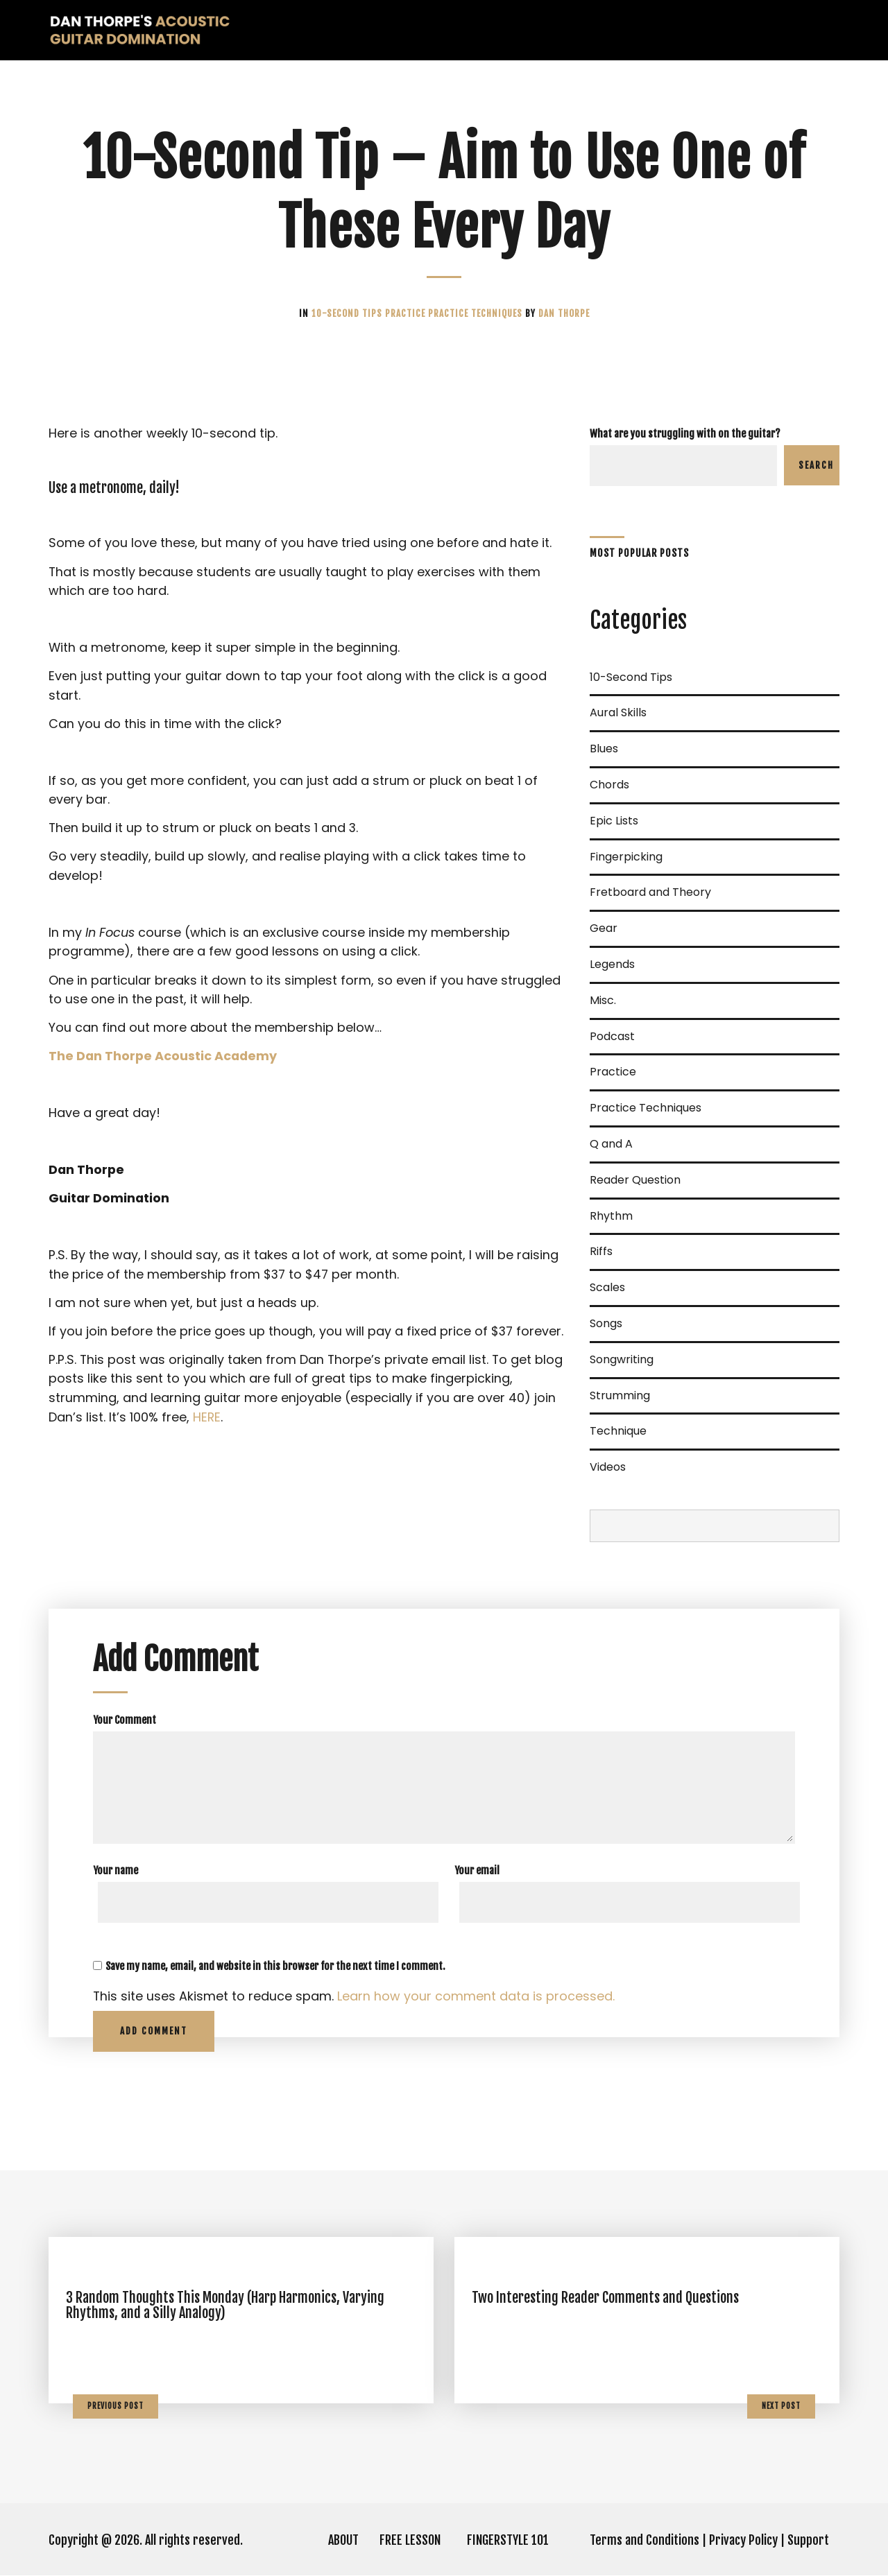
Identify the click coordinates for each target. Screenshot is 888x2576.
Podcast (612, 1036)
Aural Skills (618, 712)
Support (808, 2540)
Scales (607, 1287)
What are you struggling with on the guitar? (685, 433)
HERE (207, 1426)
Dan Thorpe (564, 313)
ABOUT (343, 2540)
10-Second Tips (348, 313)
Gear (603, 928)
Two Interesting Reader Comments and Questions (605, 2298)
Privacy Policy (743, 2540)
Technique (618, 1431)
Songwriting (622, 1359)
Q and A (611, 1144)
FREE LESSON (410, 2540)
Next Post (781, 2406)
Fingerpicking (626, 857)
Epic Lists (614, 821)
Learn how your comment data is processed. (476, 1996)
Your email (477, 1870)
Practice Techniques (476, 313)
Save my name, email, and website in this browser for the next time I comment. (275, 1966)
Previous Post (115, 2406)
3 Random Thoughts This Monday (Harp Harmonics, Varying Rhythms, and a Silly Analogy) (225, 2306)
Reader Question (635, 1180)
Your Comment (124, 1720)
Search (816, 465)
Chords (609, 785)
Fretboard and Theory (650, 892)
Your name (115, 1870)
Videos (608, 1467)
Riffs (601, 1251)
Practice (406, 313)
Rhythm (611, 1216)
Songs (606, 1323)
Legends (612, 964)
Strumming (620, 1395)
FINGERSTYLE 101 (508, 2540)
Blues (604, 749)
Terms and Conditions (644, 2540)
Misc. (603, 1000)
